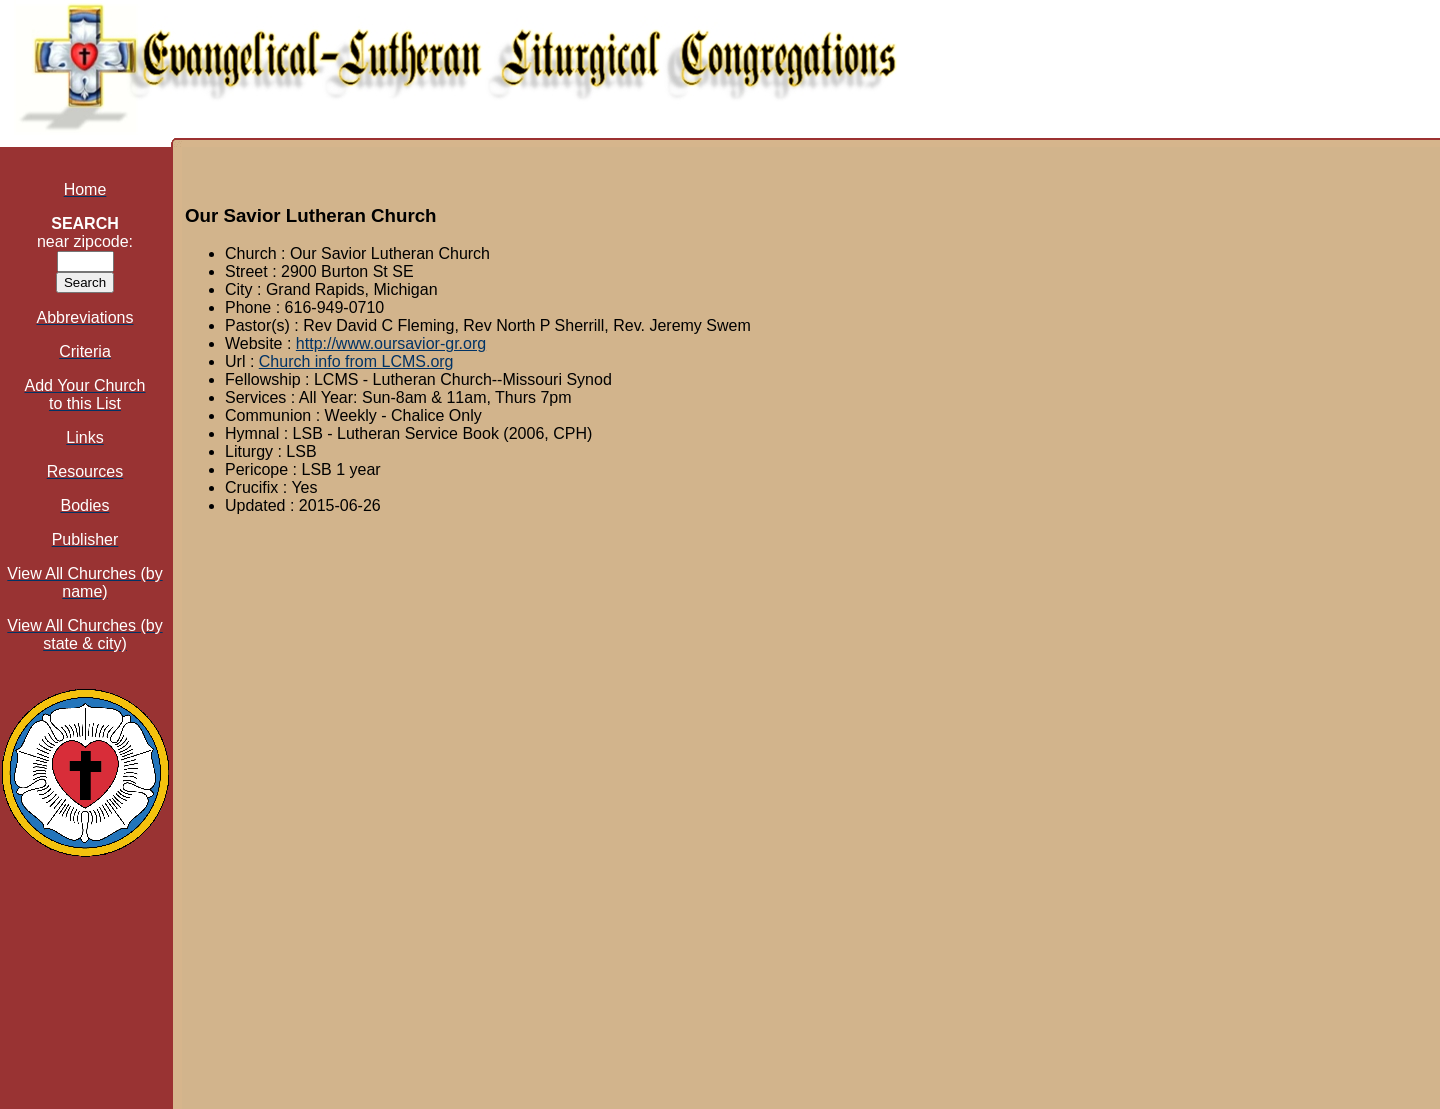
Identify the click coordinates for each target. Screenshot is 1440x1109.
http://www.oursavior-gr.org (391, 343)
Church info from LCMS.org (356, 361)
